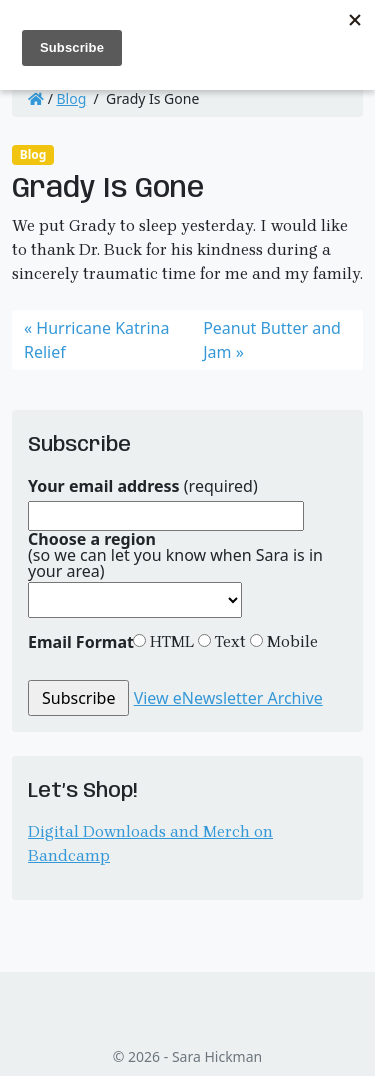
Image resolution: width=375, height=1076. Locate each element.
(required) (143, 486)
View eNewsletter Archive (228, 698)
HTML (170, 641)
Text (228, 641)
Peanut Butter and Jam (272, 340)
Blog (72, 98)
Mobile (290, 641)
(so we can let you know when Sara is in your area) (175, 555)
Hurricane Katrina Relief (96, 340)
